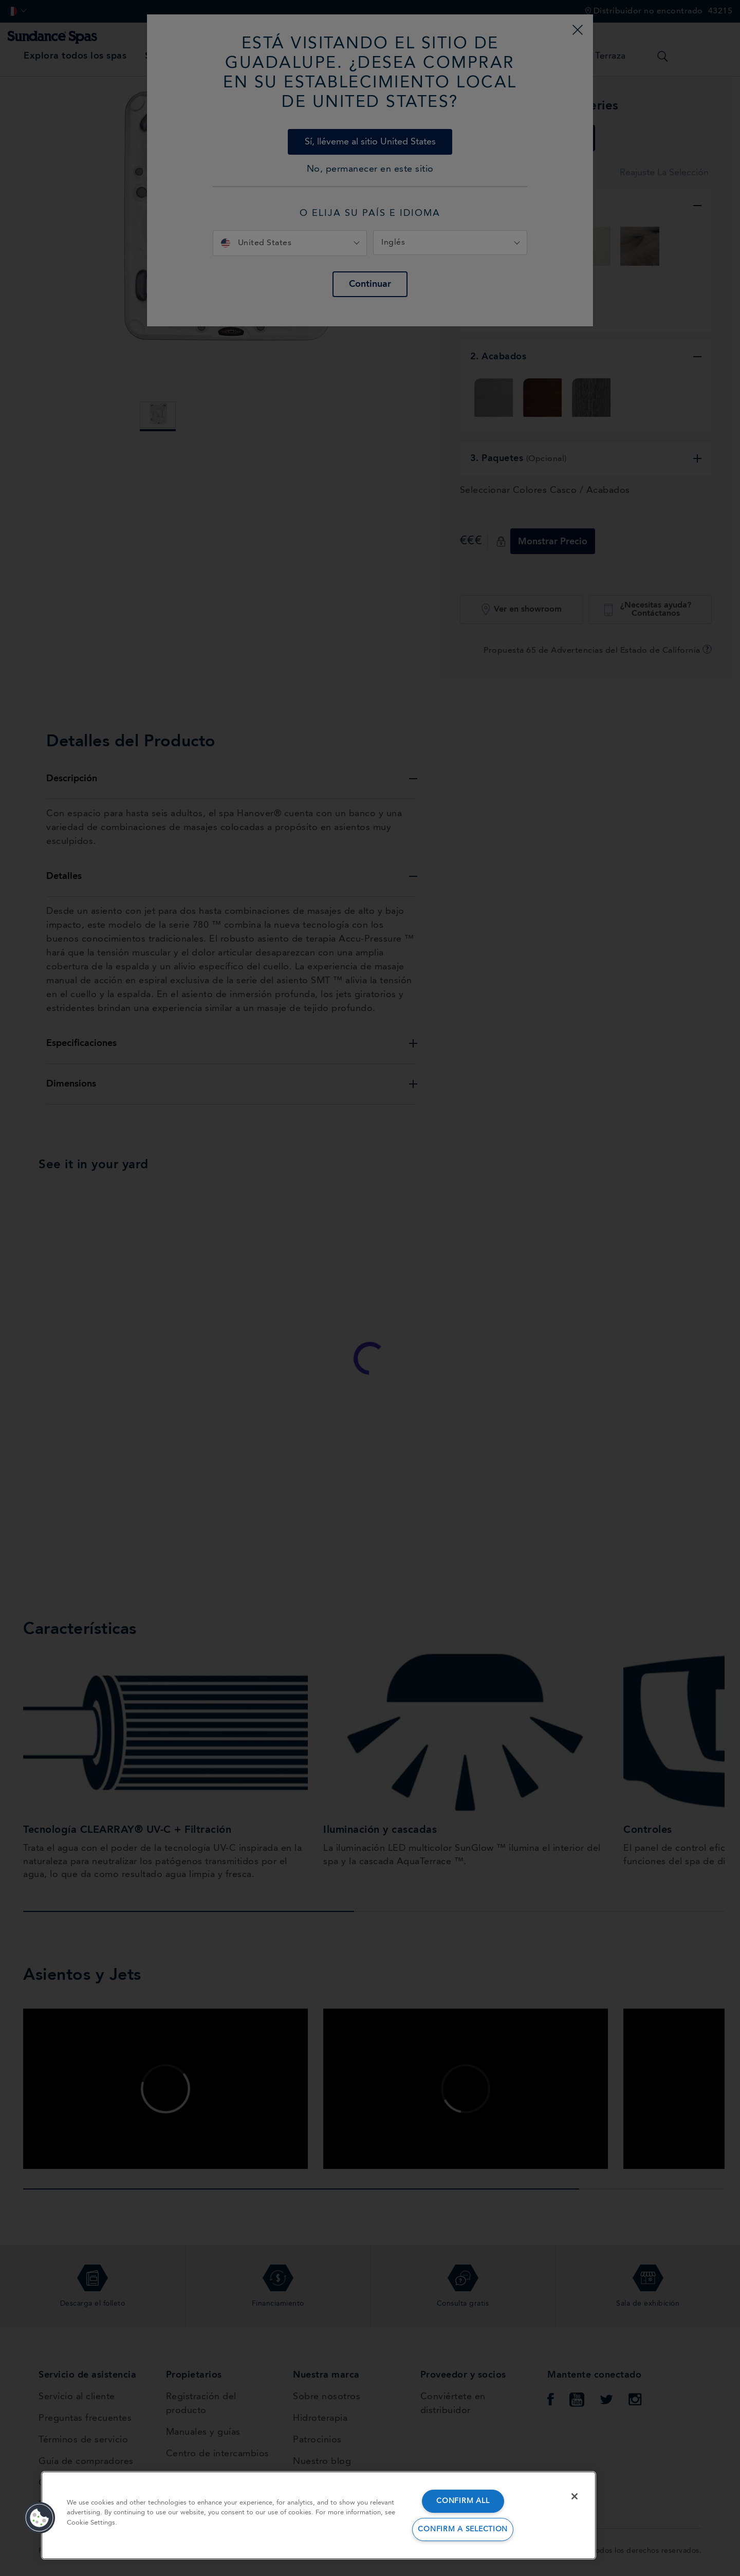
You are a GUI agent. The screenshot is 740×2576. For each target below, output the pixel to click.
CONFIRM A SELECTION (463, 2529)
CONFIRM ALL (462, 2501)
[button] (39, 2517)
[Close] (574, 2496)
